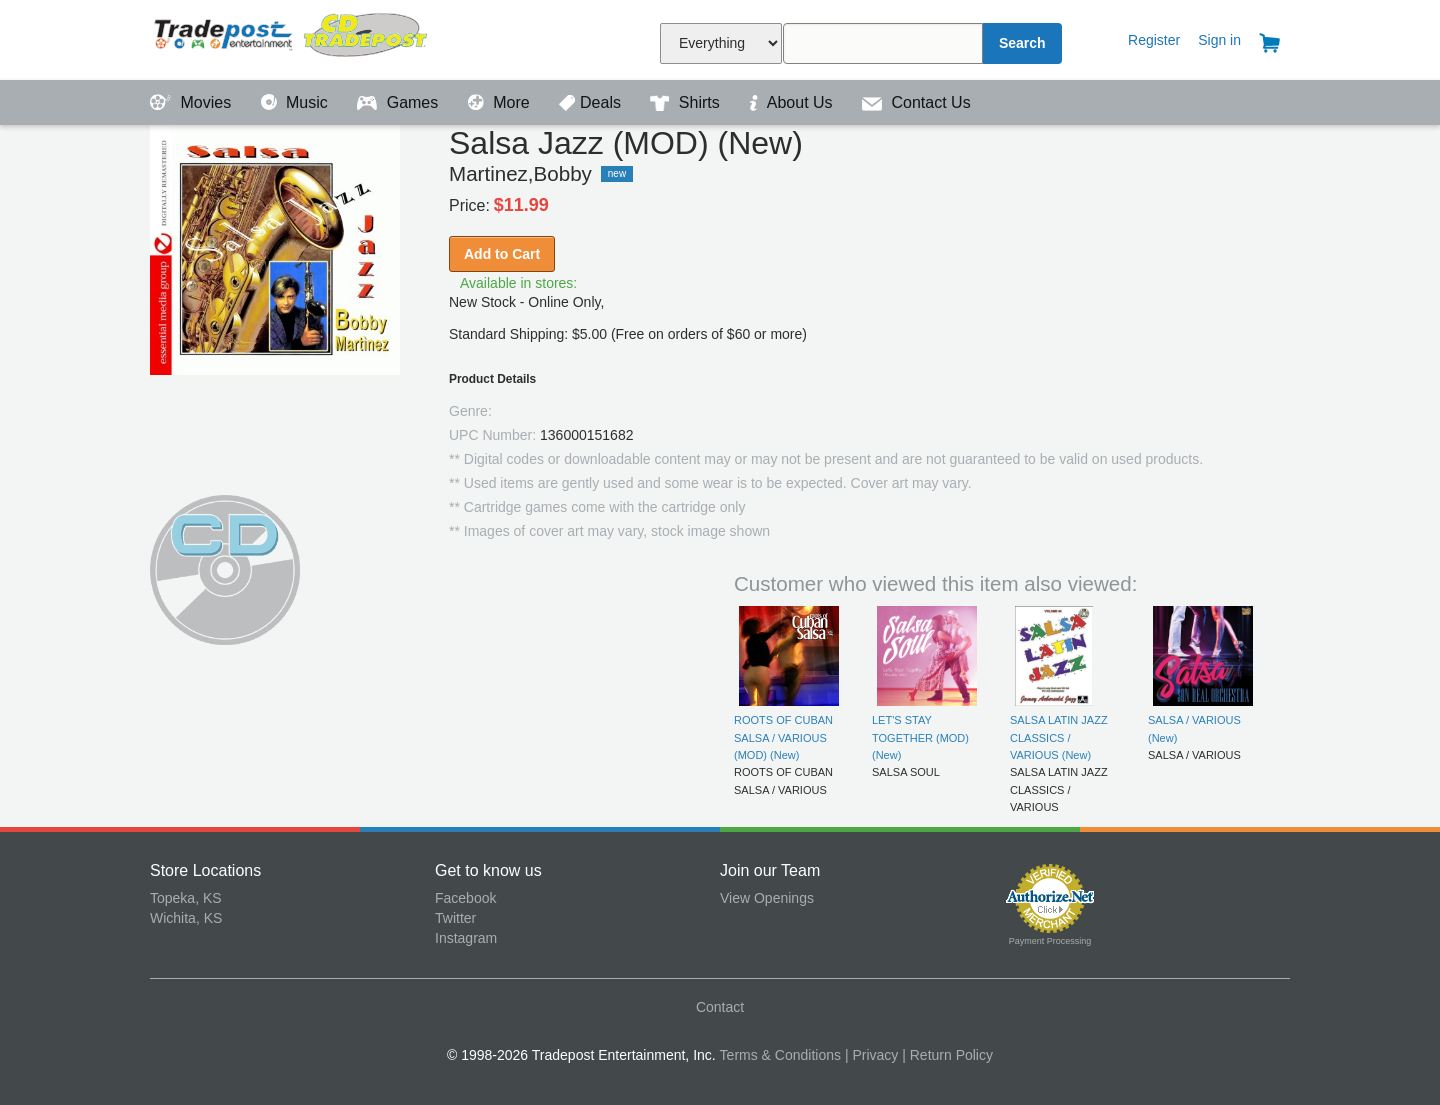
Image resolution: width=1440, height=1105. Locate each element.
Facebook (465, 898)
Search (1022, 43)
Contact (720, 1007)
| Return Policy (947, 1055)
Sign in (1219, 40)
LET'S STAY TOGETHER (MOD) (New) (920, 737)
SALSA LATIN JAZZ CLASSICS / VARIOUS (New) (1059, 737)
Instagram (466, 938)
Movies (193, 102)
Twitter (455, 918)
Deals (592, 102)
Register (1154, 40)
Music (297, 102)
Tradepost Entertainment (292, 37)
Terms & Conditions (780, 1055)
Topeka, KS (186, 898)
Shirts (687, 102)
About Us (793, 102)
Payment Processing (1050, 941)
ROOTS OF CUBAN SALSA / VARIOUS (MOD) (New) (783, 737)
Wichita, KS (186, 918)
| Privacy (871, 1055)
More (501, 102)
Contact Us (916, 102)
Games (399, 102)
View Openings (767, 898)
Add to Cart (502, 254)
